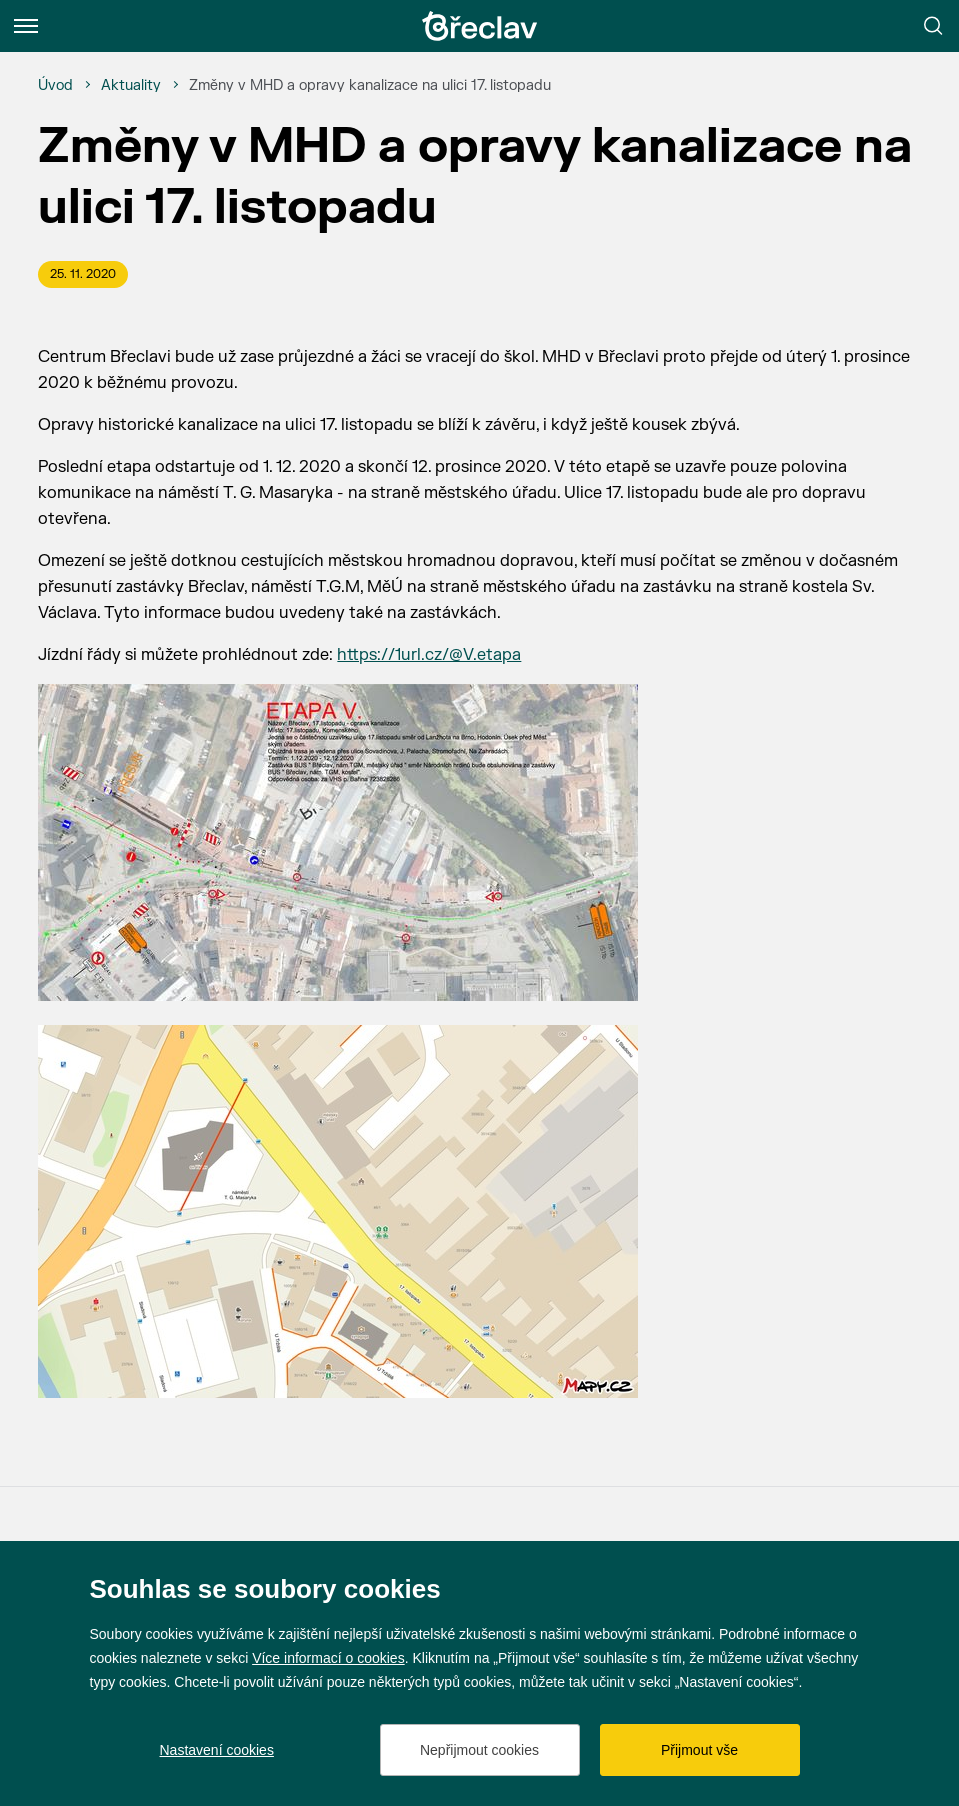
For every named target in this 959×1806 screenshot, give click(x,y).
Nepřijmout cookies (479, 1750)
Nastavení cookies (217, 1750)
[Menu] (26, 26)
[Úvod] (55, 86)
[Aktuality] (131, 86)
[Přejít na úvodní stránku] (480, 26)
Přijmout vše (699, 1750)
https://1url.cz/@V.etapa (429, 655)
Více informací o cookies (328, 1658)
